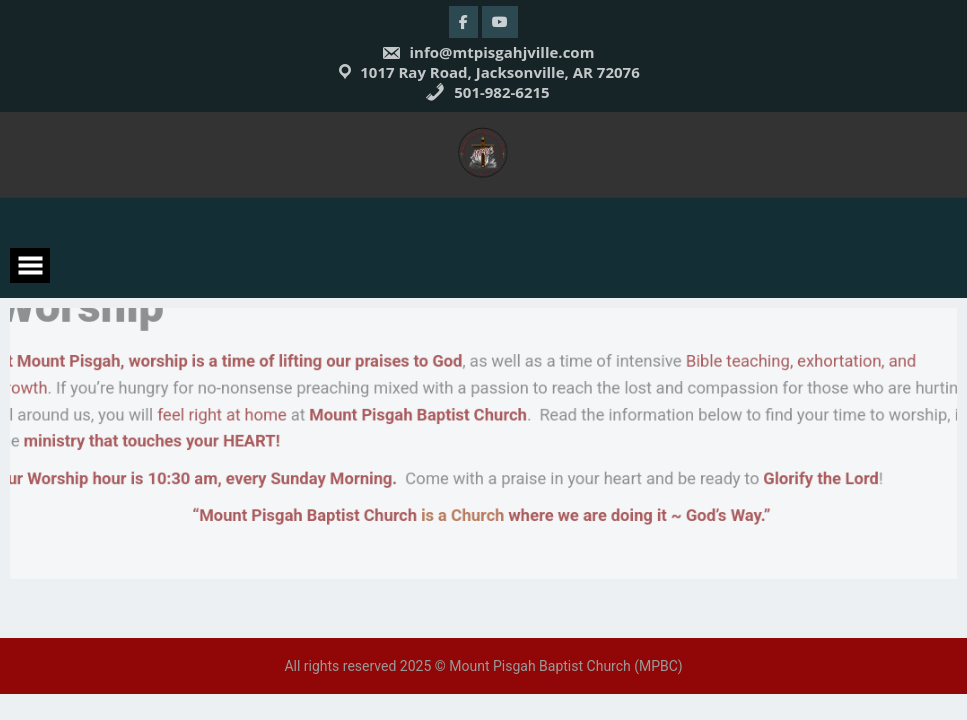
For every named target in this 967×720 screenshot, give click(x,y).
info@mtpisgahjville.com (488, 52)
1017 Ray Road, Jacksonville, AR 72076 (500, 72)
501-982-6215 (487, 92)
